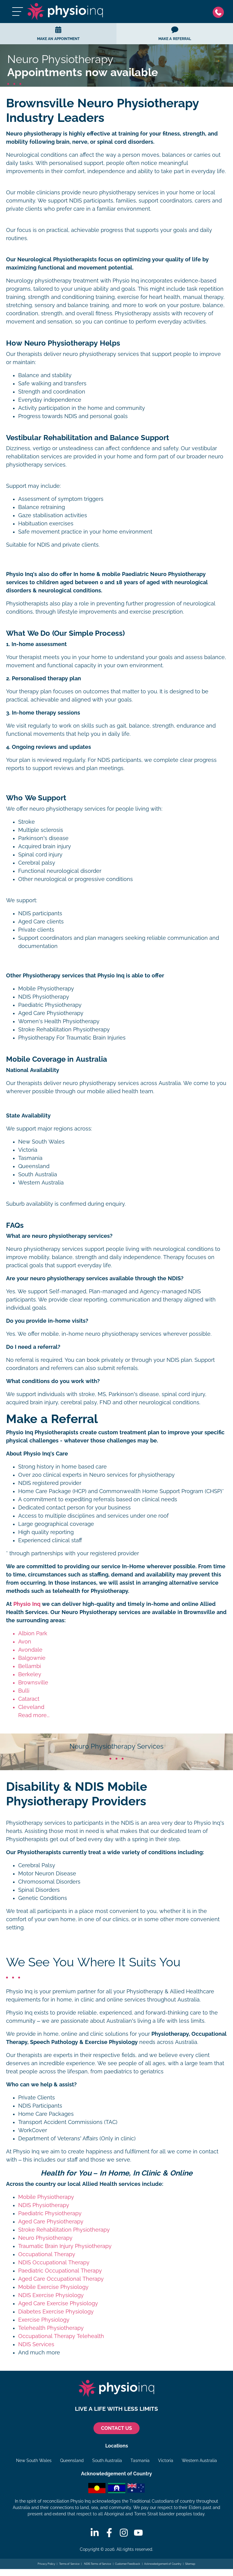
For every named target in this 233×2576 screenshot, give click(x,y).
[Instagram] (123, 2532)
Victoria (165, 2460)
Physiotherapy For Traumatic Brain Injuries (72, 1038)
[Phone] (220, 12)
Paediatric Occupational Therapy (60, 2271)
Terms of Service (69, 2563)
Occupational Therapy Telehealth (61, 2336)
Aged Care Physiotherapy (50, 1013)
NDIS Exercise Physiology (51, 2295)
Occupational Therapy (46, 2254)
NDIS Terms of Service (97, 2563)
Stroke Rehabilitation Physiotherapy (64, 1030)
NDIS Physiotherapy (43, 997)
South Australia (107, 2460)
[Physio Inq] (65, 11)
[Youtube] (138, 2532)
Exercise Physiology (43, 2320)
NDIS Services (36, 2344)
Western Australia (199, 2460)
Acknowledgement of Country (162, 2563)
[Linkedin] (94, 2532)
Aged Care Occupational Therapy (61, 2279)
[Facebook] (109, 2532)
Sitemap (190, 2563)
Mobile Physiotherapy (46, 989)
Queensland (72, 2460)
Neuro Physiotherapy (45, 2238)
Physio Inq (26, 1604)
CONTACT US (116, 2428)
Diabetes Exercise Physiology (56, 2312)
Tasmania (140, 2460)
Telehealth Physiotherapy (51, 2328)
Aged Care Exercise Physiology (58, 2303)
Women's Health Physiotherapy (59, 1021)
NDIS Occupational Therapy (53, 2262)
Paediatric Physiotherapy (50, 1005)
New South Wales (34, 2460)
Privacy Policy (47, 2563)
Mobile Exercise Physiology (53, 2287)
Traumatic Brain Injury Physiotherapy (65, 2246)
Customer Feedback (127, 2563)
